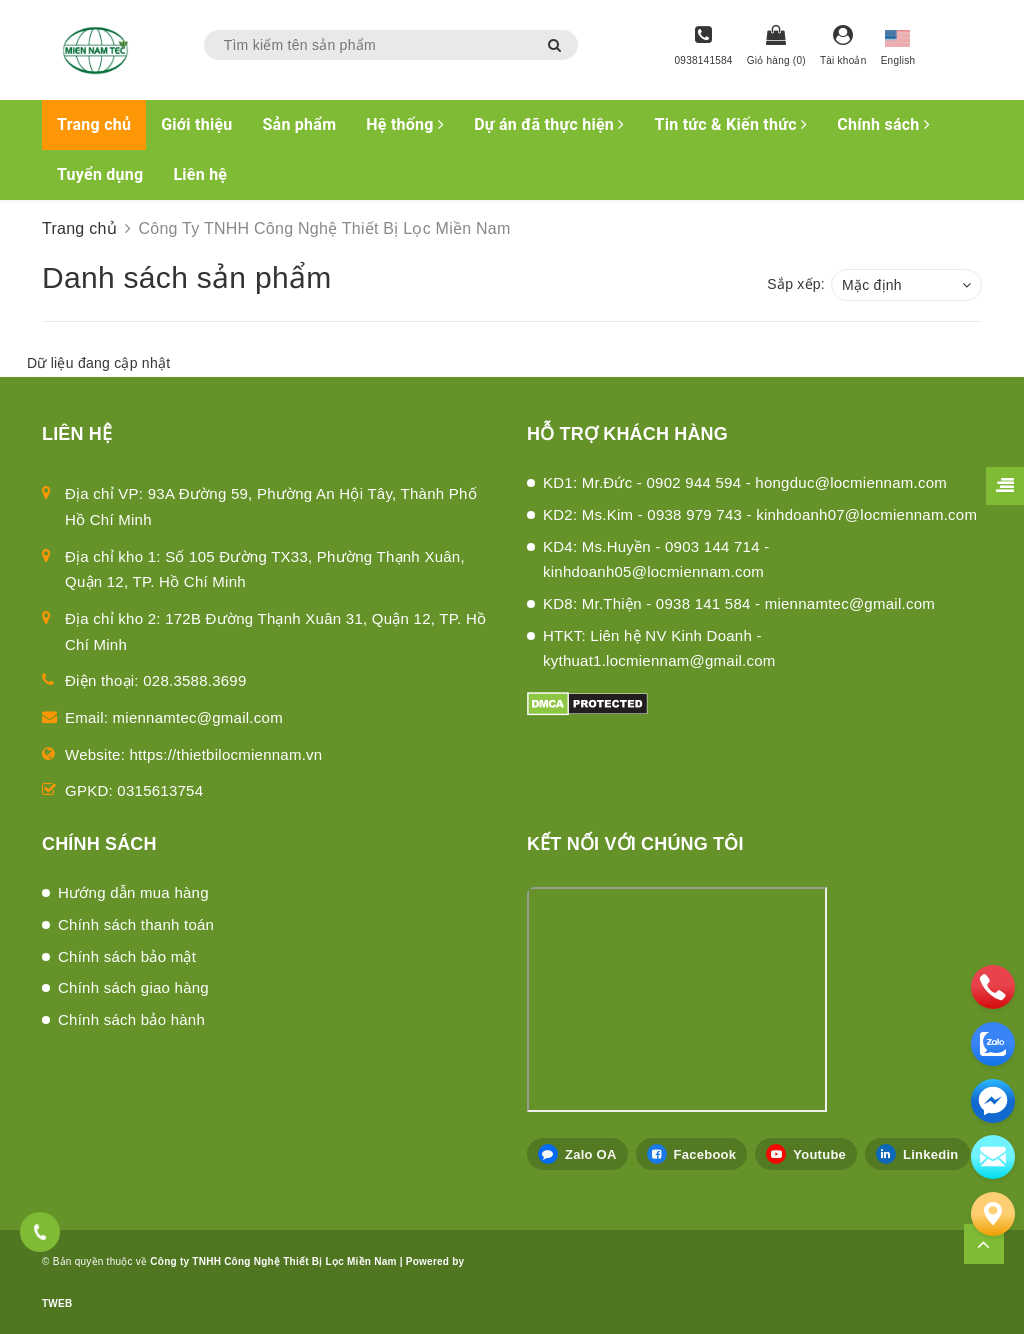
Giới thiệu (196, 124)
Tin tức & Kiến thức (731, 124)
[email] (993, 1101)
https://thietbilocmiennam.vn (226, 754)
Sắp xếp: (796, 284)
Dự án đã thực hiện (549, 124)
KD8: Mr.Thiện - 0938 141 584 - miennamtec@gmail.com (739, 603)
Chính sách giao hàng (133, 987)
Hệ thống (405, 124)
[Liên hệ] (993, 1214)
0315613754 (160, 790)
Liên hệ (200, 174)
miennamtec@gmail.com (198, 717)
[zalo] (993, 1044)
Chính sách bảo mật (127, 956)
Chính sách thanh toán (136, 924)
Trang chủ (94, 124)
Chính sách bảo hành (131, 1019)
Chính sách (883, 124)
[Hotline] (704, 47)
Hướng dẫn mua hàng (133, 892)
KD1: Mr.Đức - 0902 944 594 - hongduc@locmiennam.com (745, 482)
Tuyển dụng (100, 174)
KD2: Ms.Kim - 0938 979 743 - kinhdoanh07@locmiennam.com (760, 514)
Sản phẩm (300, 124)
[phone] (993, 987)
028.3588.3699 (194, 680)
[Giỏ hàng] (776, 47)
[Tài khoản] (843, 47)
